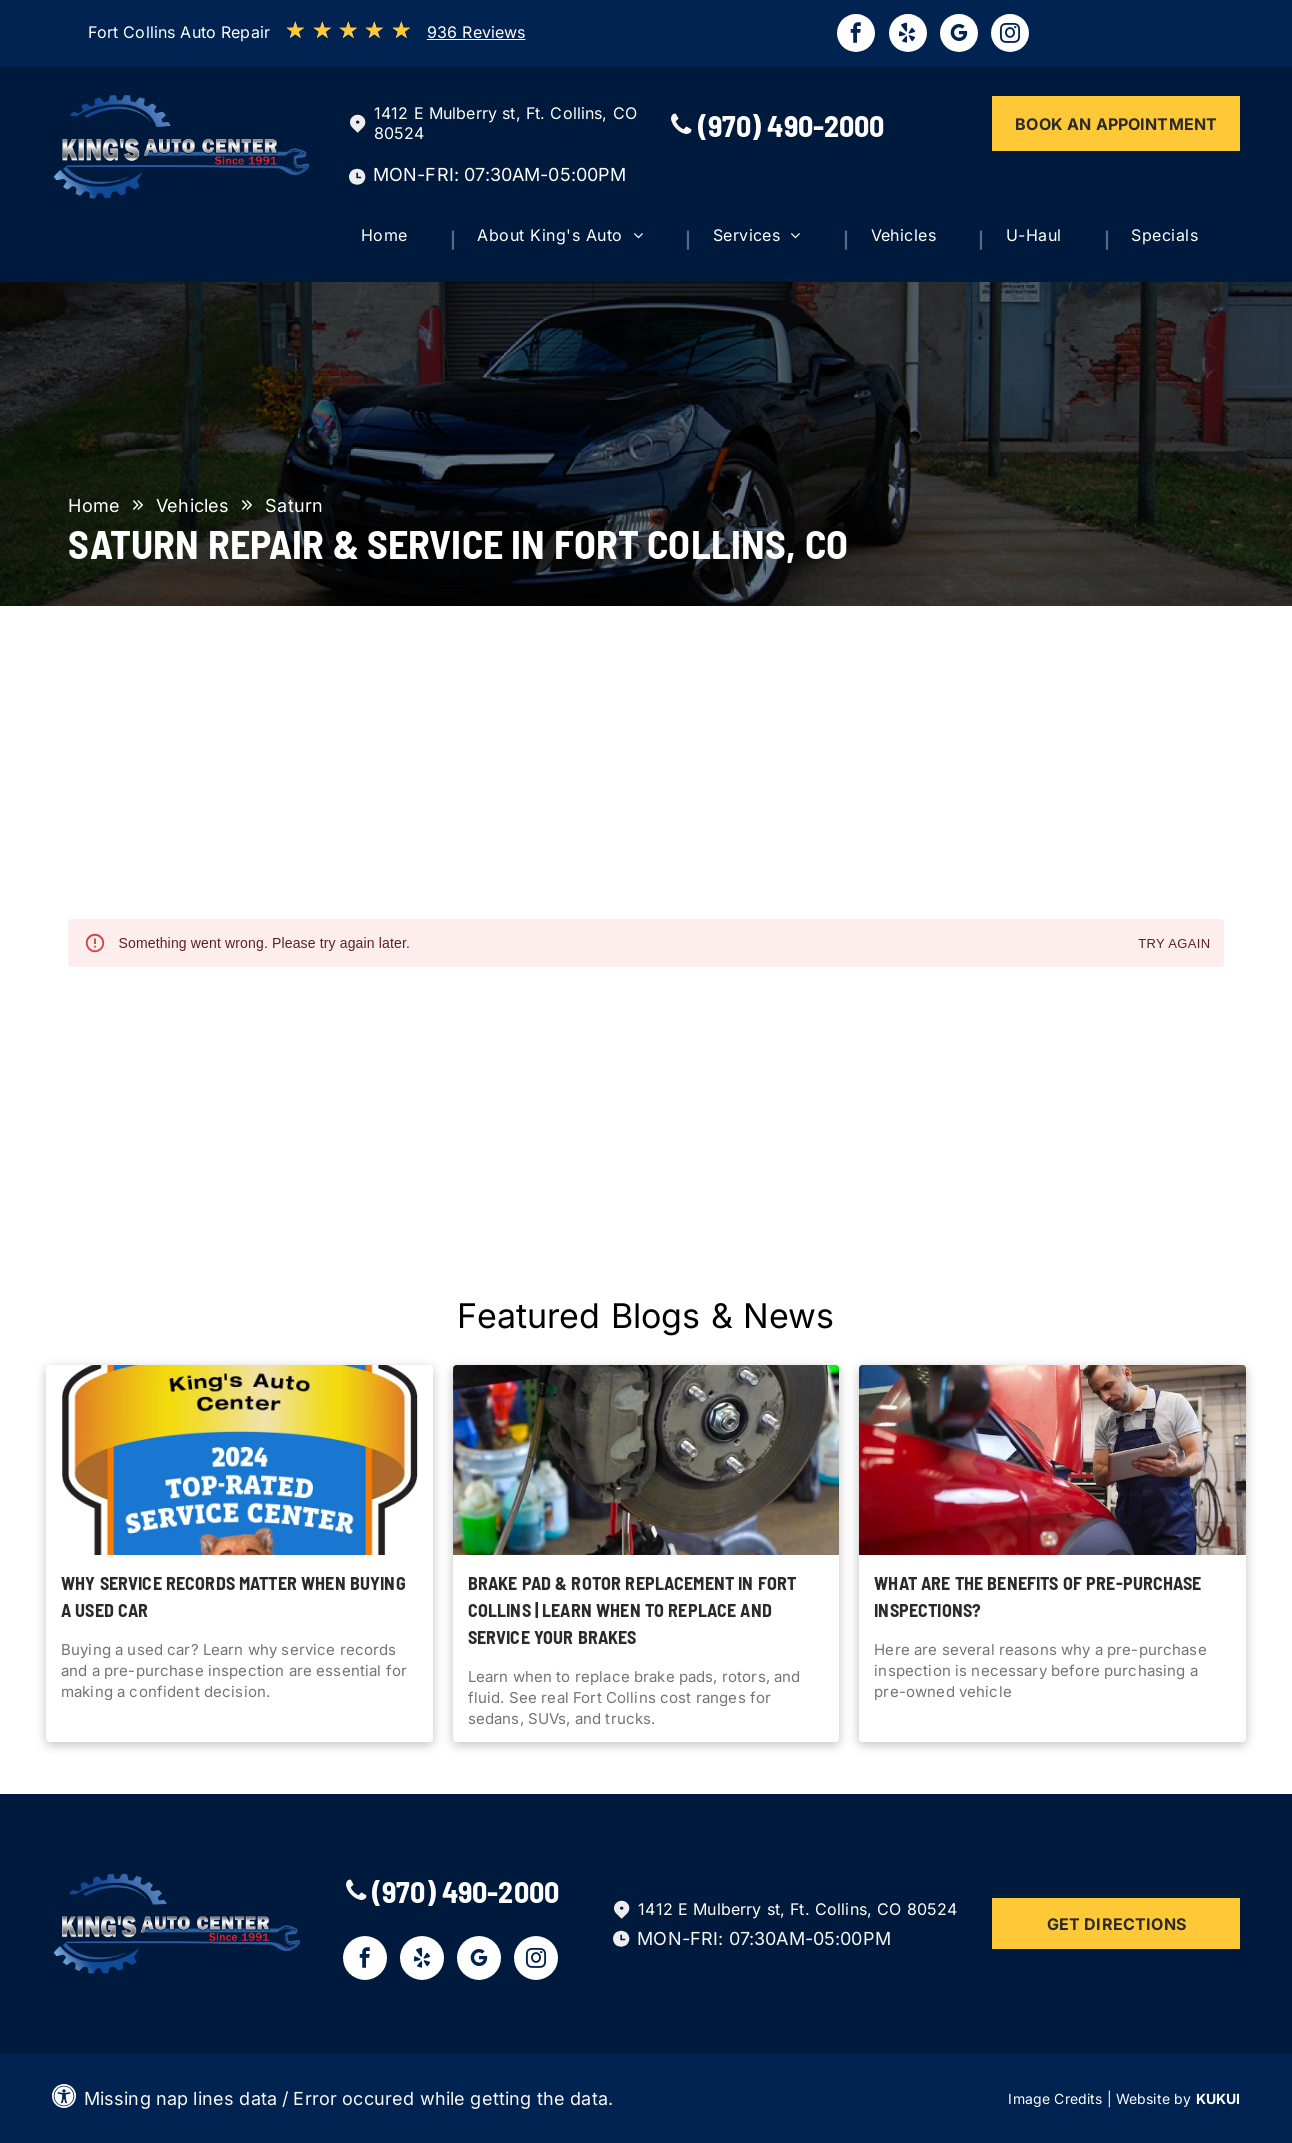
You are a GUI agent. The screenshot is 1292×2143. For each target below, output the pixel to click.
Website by (1154, 2098)
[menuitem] (402, 240)
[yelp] (908, 35)
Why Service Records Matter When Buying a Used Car (233, 1596)
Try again (1174, 944)
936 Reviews (476, 32)
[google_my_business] (959, 35)
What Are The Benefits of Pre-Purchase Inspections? (1037, 1596)
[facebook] (856, 35)
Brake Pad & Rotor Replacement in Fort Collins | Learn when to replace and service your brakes (632, 1610)
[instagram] (1010, 35)
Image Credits (1055, 2098)
